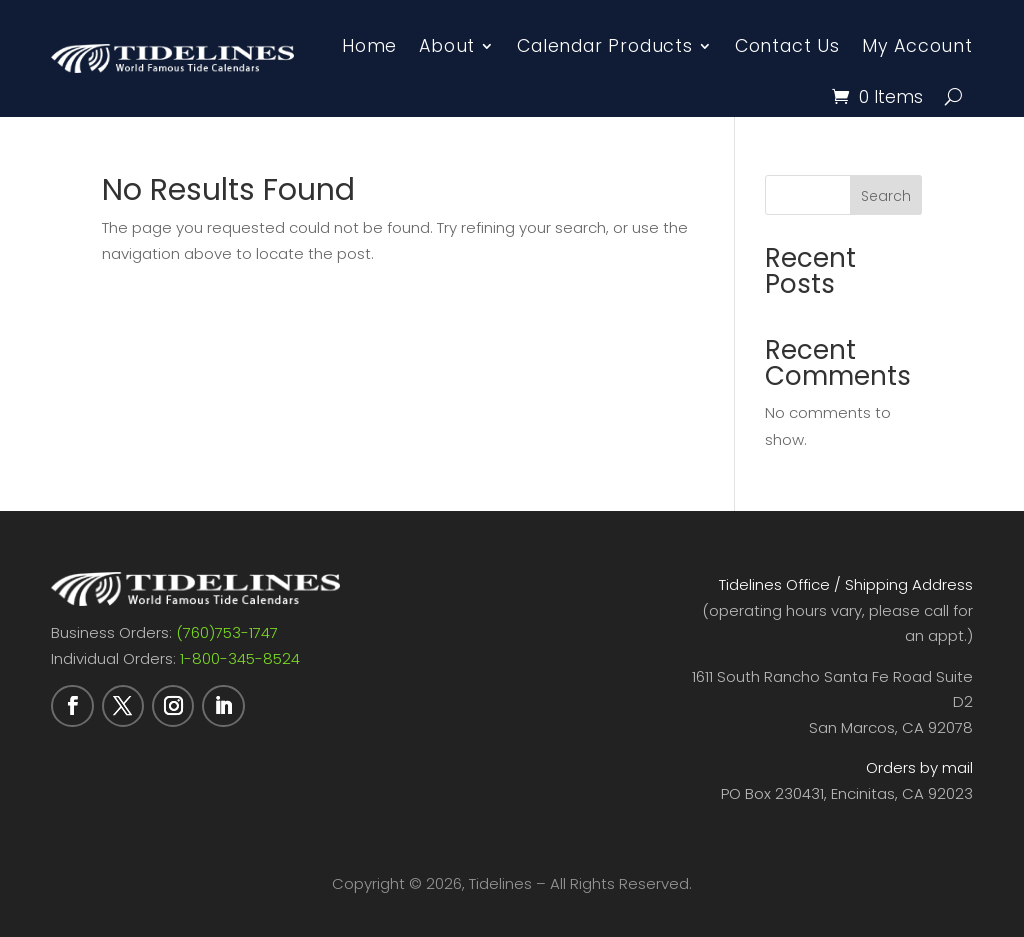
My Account (917, 46)
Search (886, 196)
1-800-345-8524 (240, 658)
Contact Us (787, 46)
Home (369, 46)
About (447, 46)
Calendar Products (605, 46)
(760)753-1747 (227, 632)
